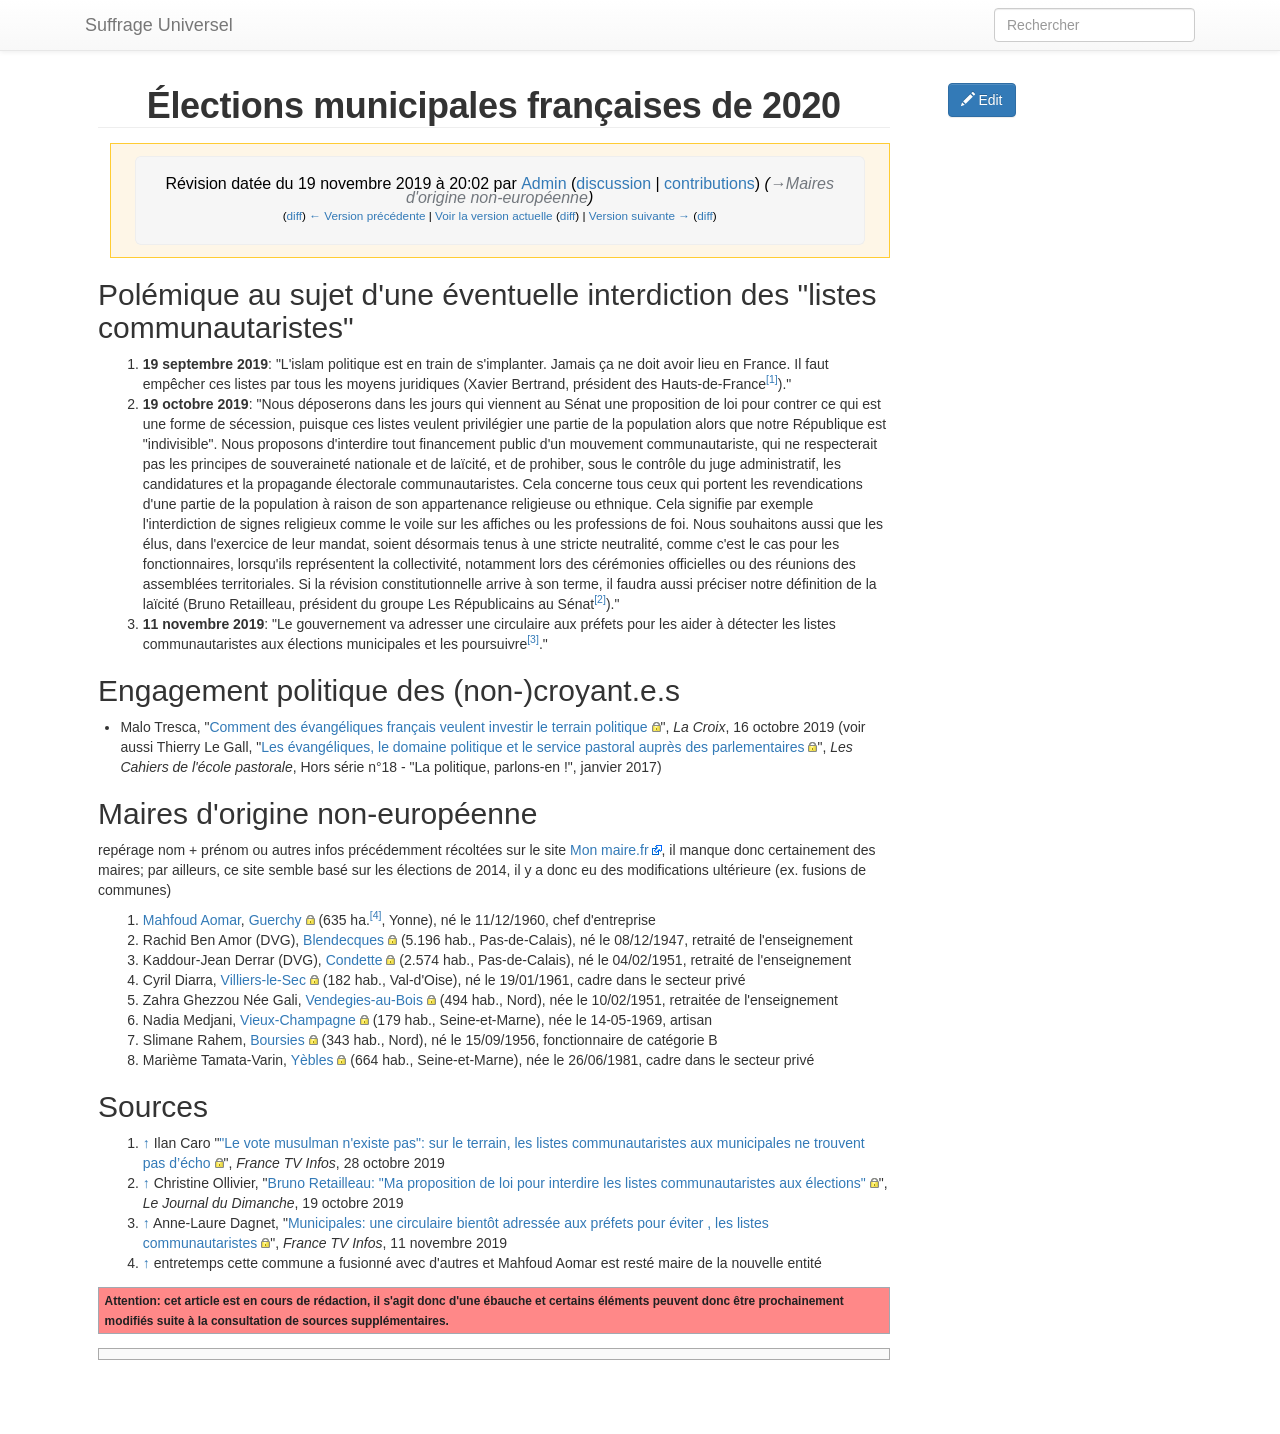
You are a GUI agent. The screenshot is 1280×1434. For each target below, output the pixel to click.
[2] (600, 599)
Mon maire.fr (609, 850)
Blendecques (343, 940)
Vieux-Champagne (298, 1020)
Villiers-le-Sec (263, 980)
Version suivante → (639, 215)
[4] (376, 915)
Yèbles (312, 1060)
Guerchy (275, 920)
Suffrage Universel (159, 25)
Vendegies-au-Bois (364, 1000)
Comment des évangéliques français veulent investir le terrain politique (428, 727)
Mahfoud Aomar (192, 920)
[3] (533, 639)
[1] (772, 379)
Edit (982, 100)
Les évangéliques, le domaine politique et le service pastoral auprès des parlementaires (532, 747)
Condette (354, 960)
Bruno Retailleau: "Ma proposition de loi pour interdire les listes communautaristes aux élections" (567, 1183)
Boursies (277, 1040)
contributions (709, 183)
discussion (613, 183)
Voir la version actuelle (494, 215)
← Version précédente (367, 215)
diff (294, 215)
